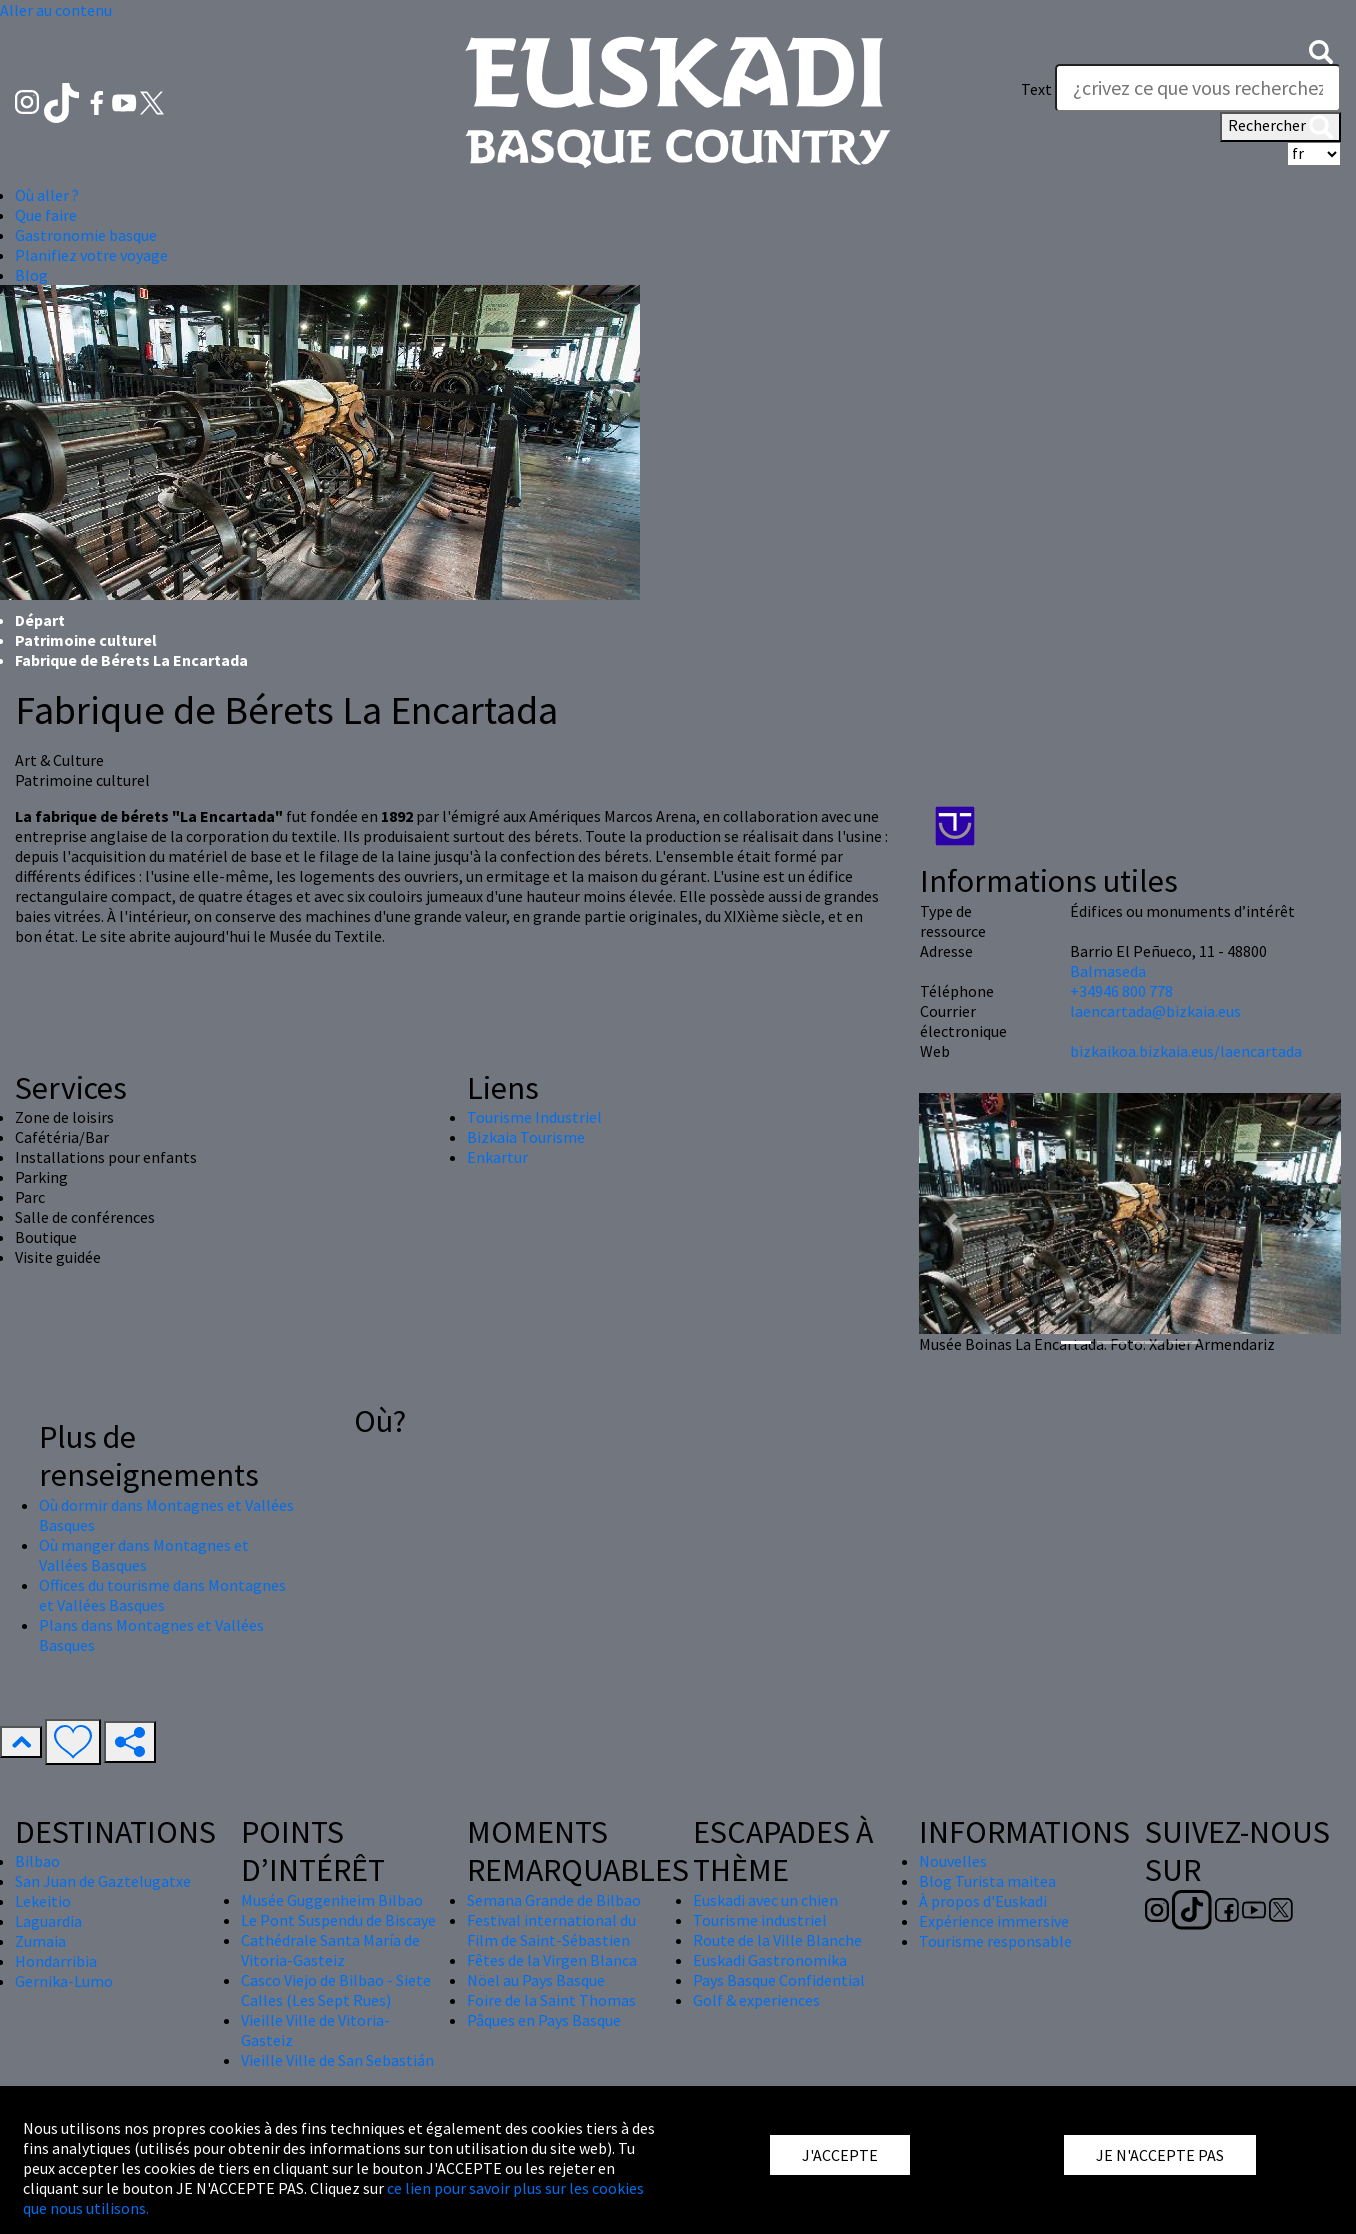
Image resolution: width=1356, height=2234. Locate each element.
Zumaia (40, 1941)
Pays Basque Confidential (779, 1980)
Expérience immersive (994, 1921)
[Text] (1198, 88)
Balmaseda (1108, 971)
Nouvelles (953, 1861)
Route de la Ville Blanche (777, 1940)
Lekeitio (43, 1901)
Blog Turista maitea (987, 1881)
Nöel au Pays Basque (536, 1980)
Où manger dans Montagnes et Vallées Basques (144, 1555)
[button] (1321, 50)
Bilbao (37, 1861)
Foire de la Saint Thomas (551, 2000)
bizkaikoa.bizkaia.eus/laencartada (1186, 1051)
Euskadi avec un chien (765, 1900)
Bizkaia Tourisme (526, 1137)
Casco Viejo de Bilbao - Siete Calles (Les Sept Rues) (336, 1990)
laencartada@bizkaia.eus (1155, 1011)
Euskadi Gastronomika (770, 1960)
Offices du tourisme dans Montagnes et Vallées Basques (162, 1595)
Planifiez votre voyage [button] (91, 255)
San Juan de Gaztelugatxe (103, 1881)
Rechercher (1280, 127)
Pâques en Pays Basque (544, 2020)
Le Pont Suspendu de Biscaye (338, 1920)
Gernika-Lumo (64, 1981)
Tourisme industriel (760, 1920)
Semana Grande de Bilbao (554, 1900)
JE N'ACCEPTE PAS (1160, 2155)
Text (1036, 89)
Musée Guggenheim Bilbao (332, 1900)
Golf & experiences (756, 2000)
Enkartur (497, 1157)
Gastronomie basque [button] (86, 235)
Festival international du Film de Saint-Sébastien (551, 1930)
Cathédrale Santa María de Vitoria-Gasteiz (330, 1950)
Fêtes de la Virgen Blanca (552, 1960)
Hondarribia (56, 1961)
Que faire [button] (46, 215)
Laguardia (48, 1921)
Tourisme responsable (995, 1941)
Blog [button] (31, 275)
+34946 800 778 (1121, 991)
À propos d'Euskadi (983, 1901)
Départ (40, 620)
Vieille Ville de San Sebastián (337, 2060)
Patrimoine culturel (86, 640)
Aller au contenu (56, 10)
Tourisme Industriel (534, 1117)
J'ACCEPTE (840, 2155)
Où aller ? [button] (47, 195)
